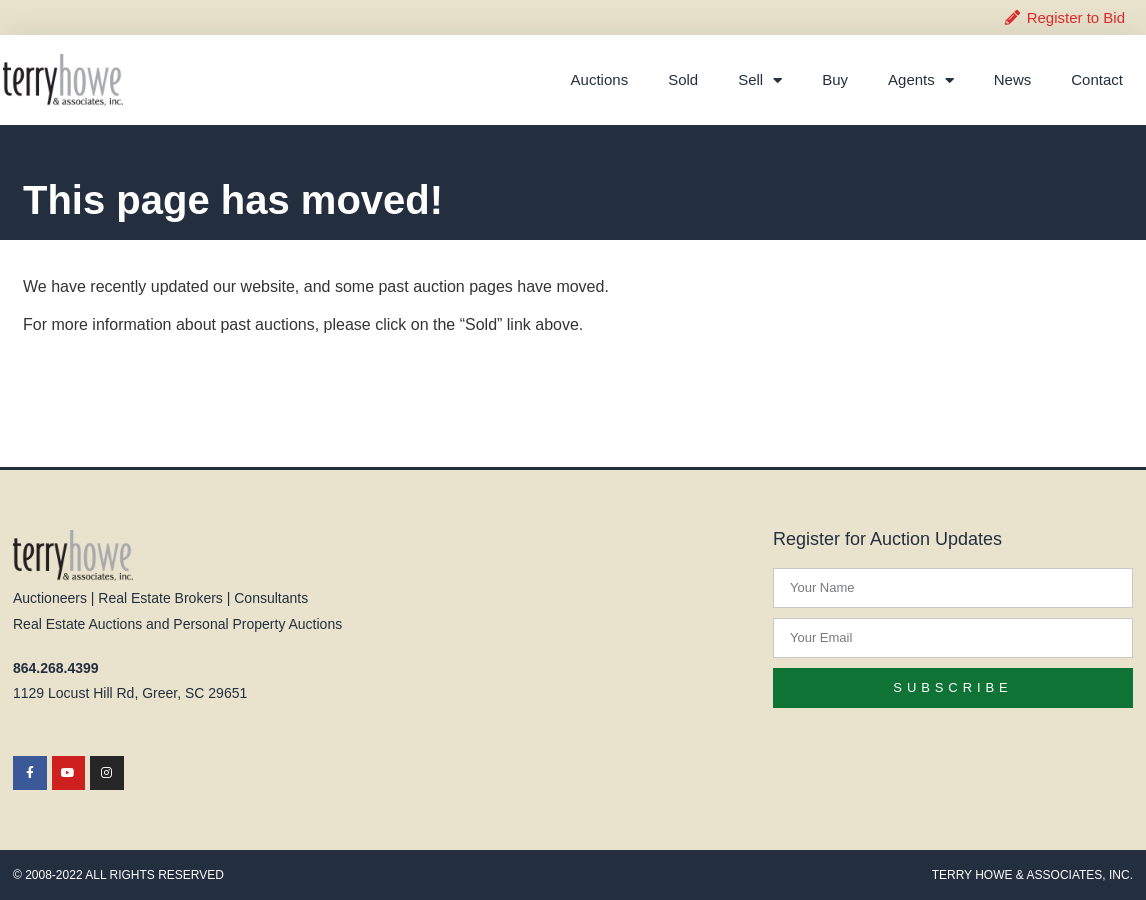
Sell (760, 80)
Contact (1097, 79)
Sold (683, 79)
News (1013, 79)
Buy (835, 79)
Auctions (600, 79)
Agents (921, 80)
